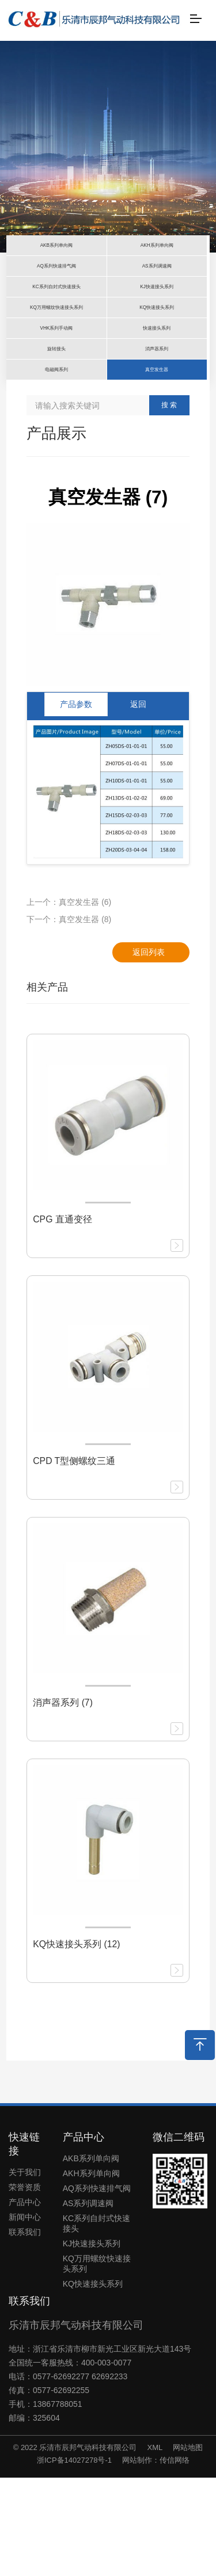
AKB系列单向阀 (91, 2257)
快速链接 (24, 2242)
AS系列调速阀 (88, 2302)
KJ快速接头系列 (91, 2342)
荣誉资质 (25, 2286)
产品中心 (25, 2301)
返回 (138, 803)
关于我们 (25, 2271)
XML (154, 2545)
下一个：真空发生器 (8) (68, 1017)
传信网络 (175, 2558)
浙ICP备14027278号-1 (74, 2558)
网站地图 (188, 2545)
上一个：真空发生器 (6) (68, 1000)
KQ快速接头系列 (93, 2382)
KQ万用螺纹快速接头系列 (97, 2362)
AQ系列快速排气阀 (97, 2287)
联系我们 (25, 2331)
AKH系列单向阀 (91, 2272)
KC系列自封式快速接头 (96, 2322)
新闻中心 (25, 2316)
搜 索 (169, 504)
